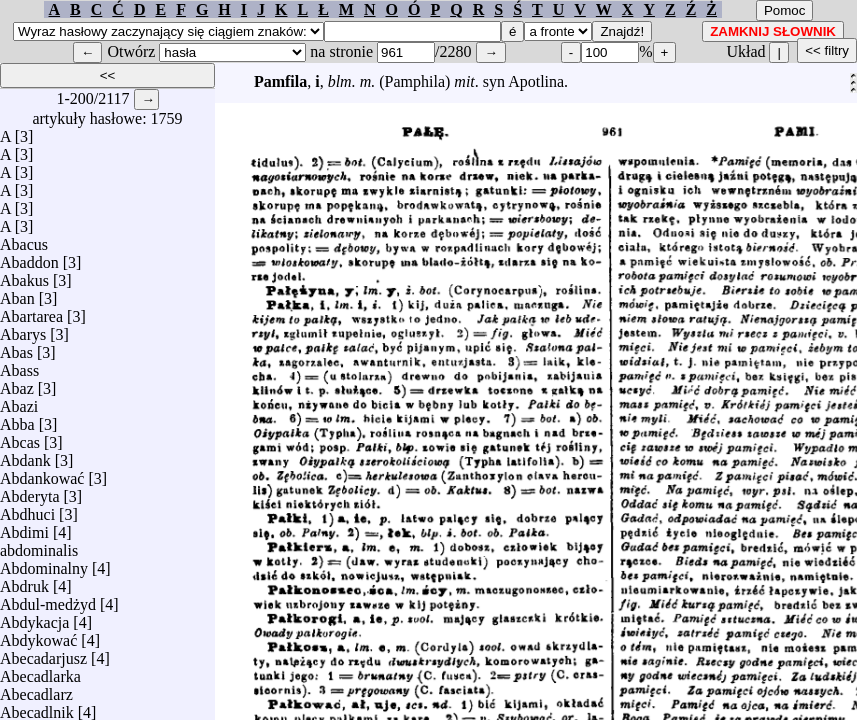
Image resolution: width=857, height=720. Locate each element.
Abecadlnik (37, 707)
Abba (17, 419)
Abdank (25, 455)
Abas (16, 347)
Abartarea (31, 311)
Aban (17, 293)
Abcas (20, 437)
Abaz (17, 383)
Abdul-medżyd (48, 599)
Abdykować (38, 635)
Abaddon (29, 257)
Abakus (24, 275)
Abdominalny (44, 563)
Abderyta (30, 491)
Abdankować (42, 473)
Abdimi (24, 527)
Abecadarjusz (43, 653)
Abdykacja (34, 617)
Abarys (23, 329)
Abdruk (24, 581)
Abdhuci (27, 509)
